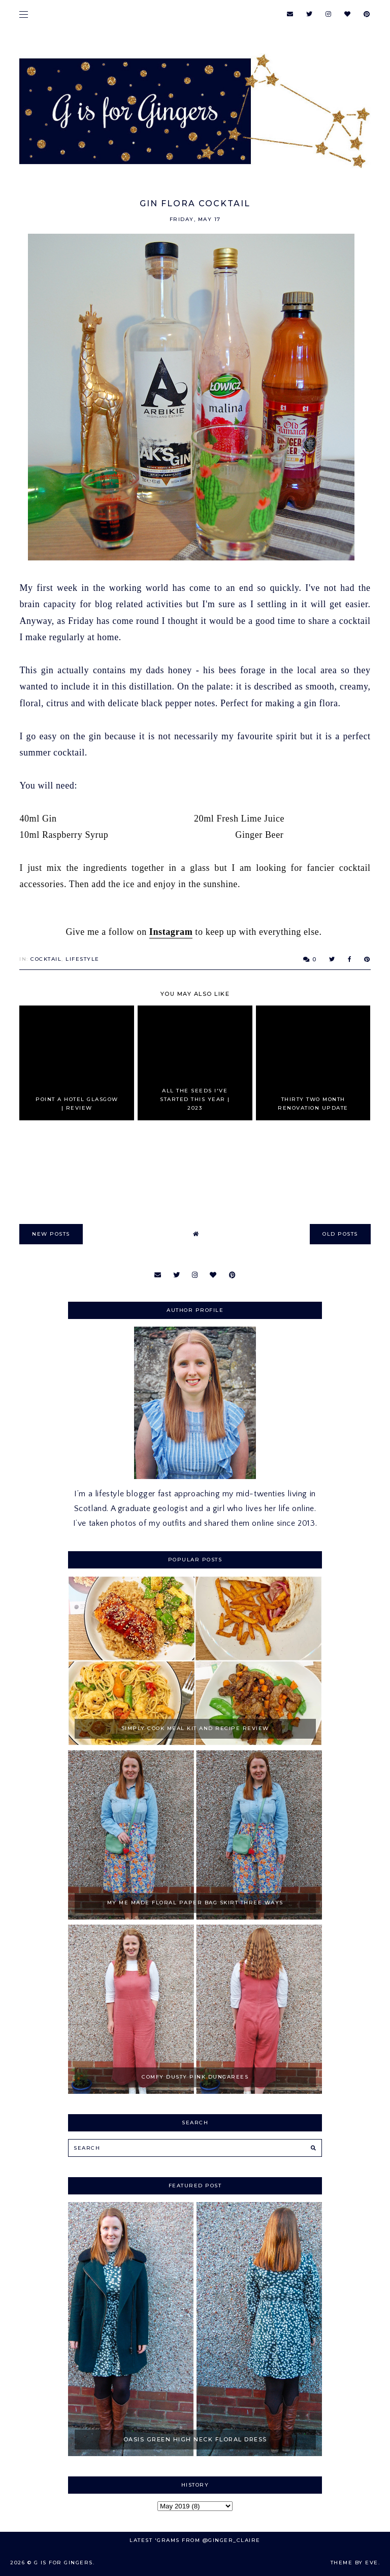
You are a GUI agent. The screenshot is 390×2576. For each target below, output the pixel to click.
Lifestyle (83, 959)
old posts (340, 1234)
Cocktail (45, 959)
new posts (51, 1234)
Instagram (170, 932)
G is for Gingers (63, 2562)
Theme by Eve (354, 2562)
